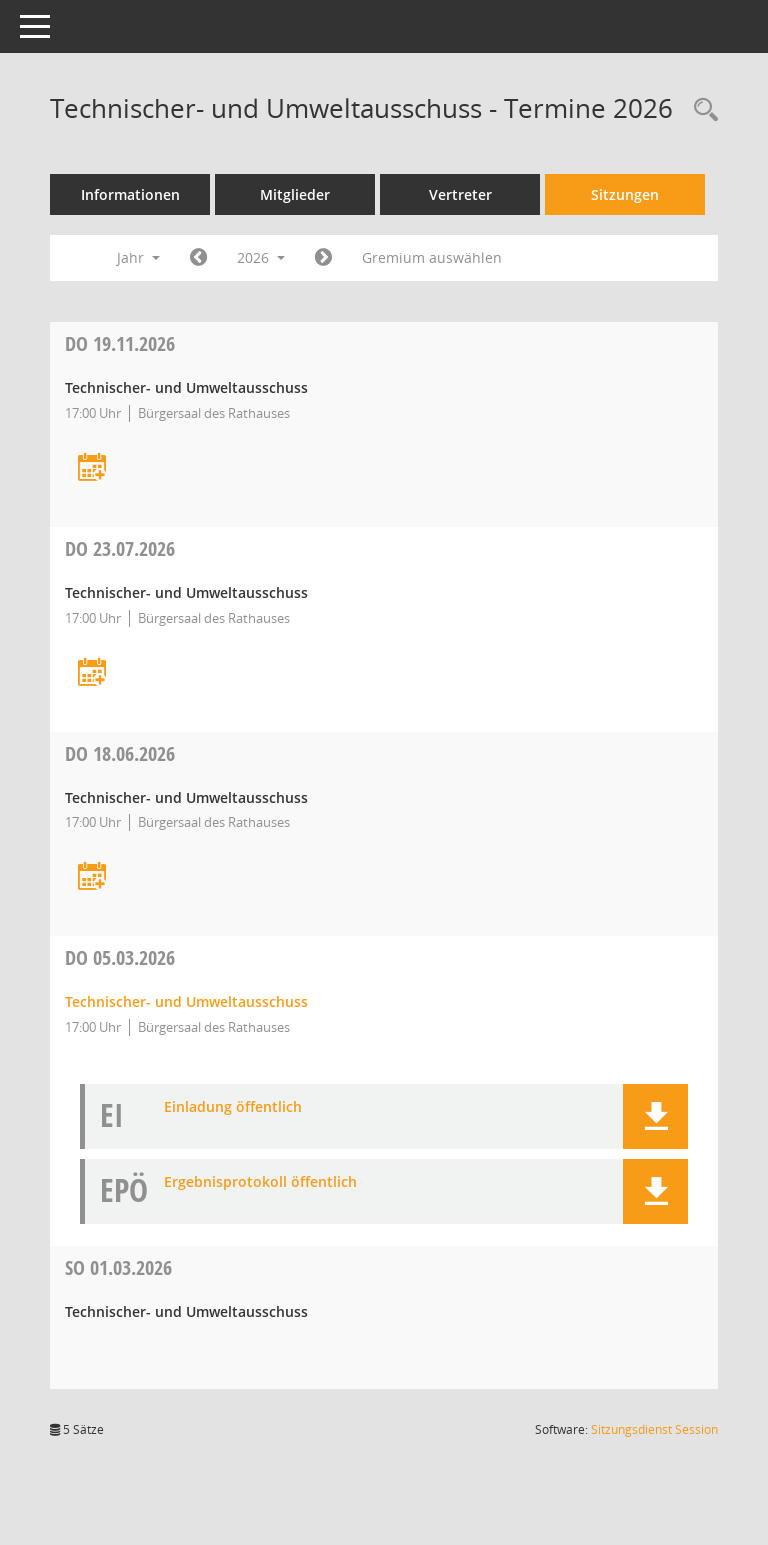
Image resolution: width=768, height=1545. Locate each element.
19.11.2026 (120, 343)
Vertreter (460, 194)
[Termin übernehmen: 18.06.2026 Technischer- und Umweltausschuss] (92, 877)
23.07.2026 (120, 548)
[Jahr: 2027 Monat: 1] (323, 258)
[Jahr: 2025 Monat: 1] (198, 258)
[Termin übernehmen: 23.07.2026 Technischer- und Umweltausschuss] (92, 673)
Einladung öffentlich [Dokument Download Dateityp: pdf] (233, 1107)
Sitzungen (625, 194)
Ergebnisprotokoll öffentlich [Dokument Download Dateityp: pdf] (260, 1182)
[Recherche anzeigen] (701, 110)
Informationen (130, 194)
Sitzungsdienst (654, 1429)
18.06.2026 (120, 753)
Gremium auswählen (432, 257)
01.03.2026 (118, 1267)
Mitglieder (295, 194)
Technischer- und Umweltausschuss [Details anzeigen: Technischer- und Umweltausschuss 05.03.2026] (186, 1001)
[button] (655, 1116)
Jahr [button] (138, 257)
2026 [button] (261, 257)
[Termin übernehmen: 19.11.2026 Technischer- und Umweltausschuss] (92, 468)
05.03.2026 (120, 957)
